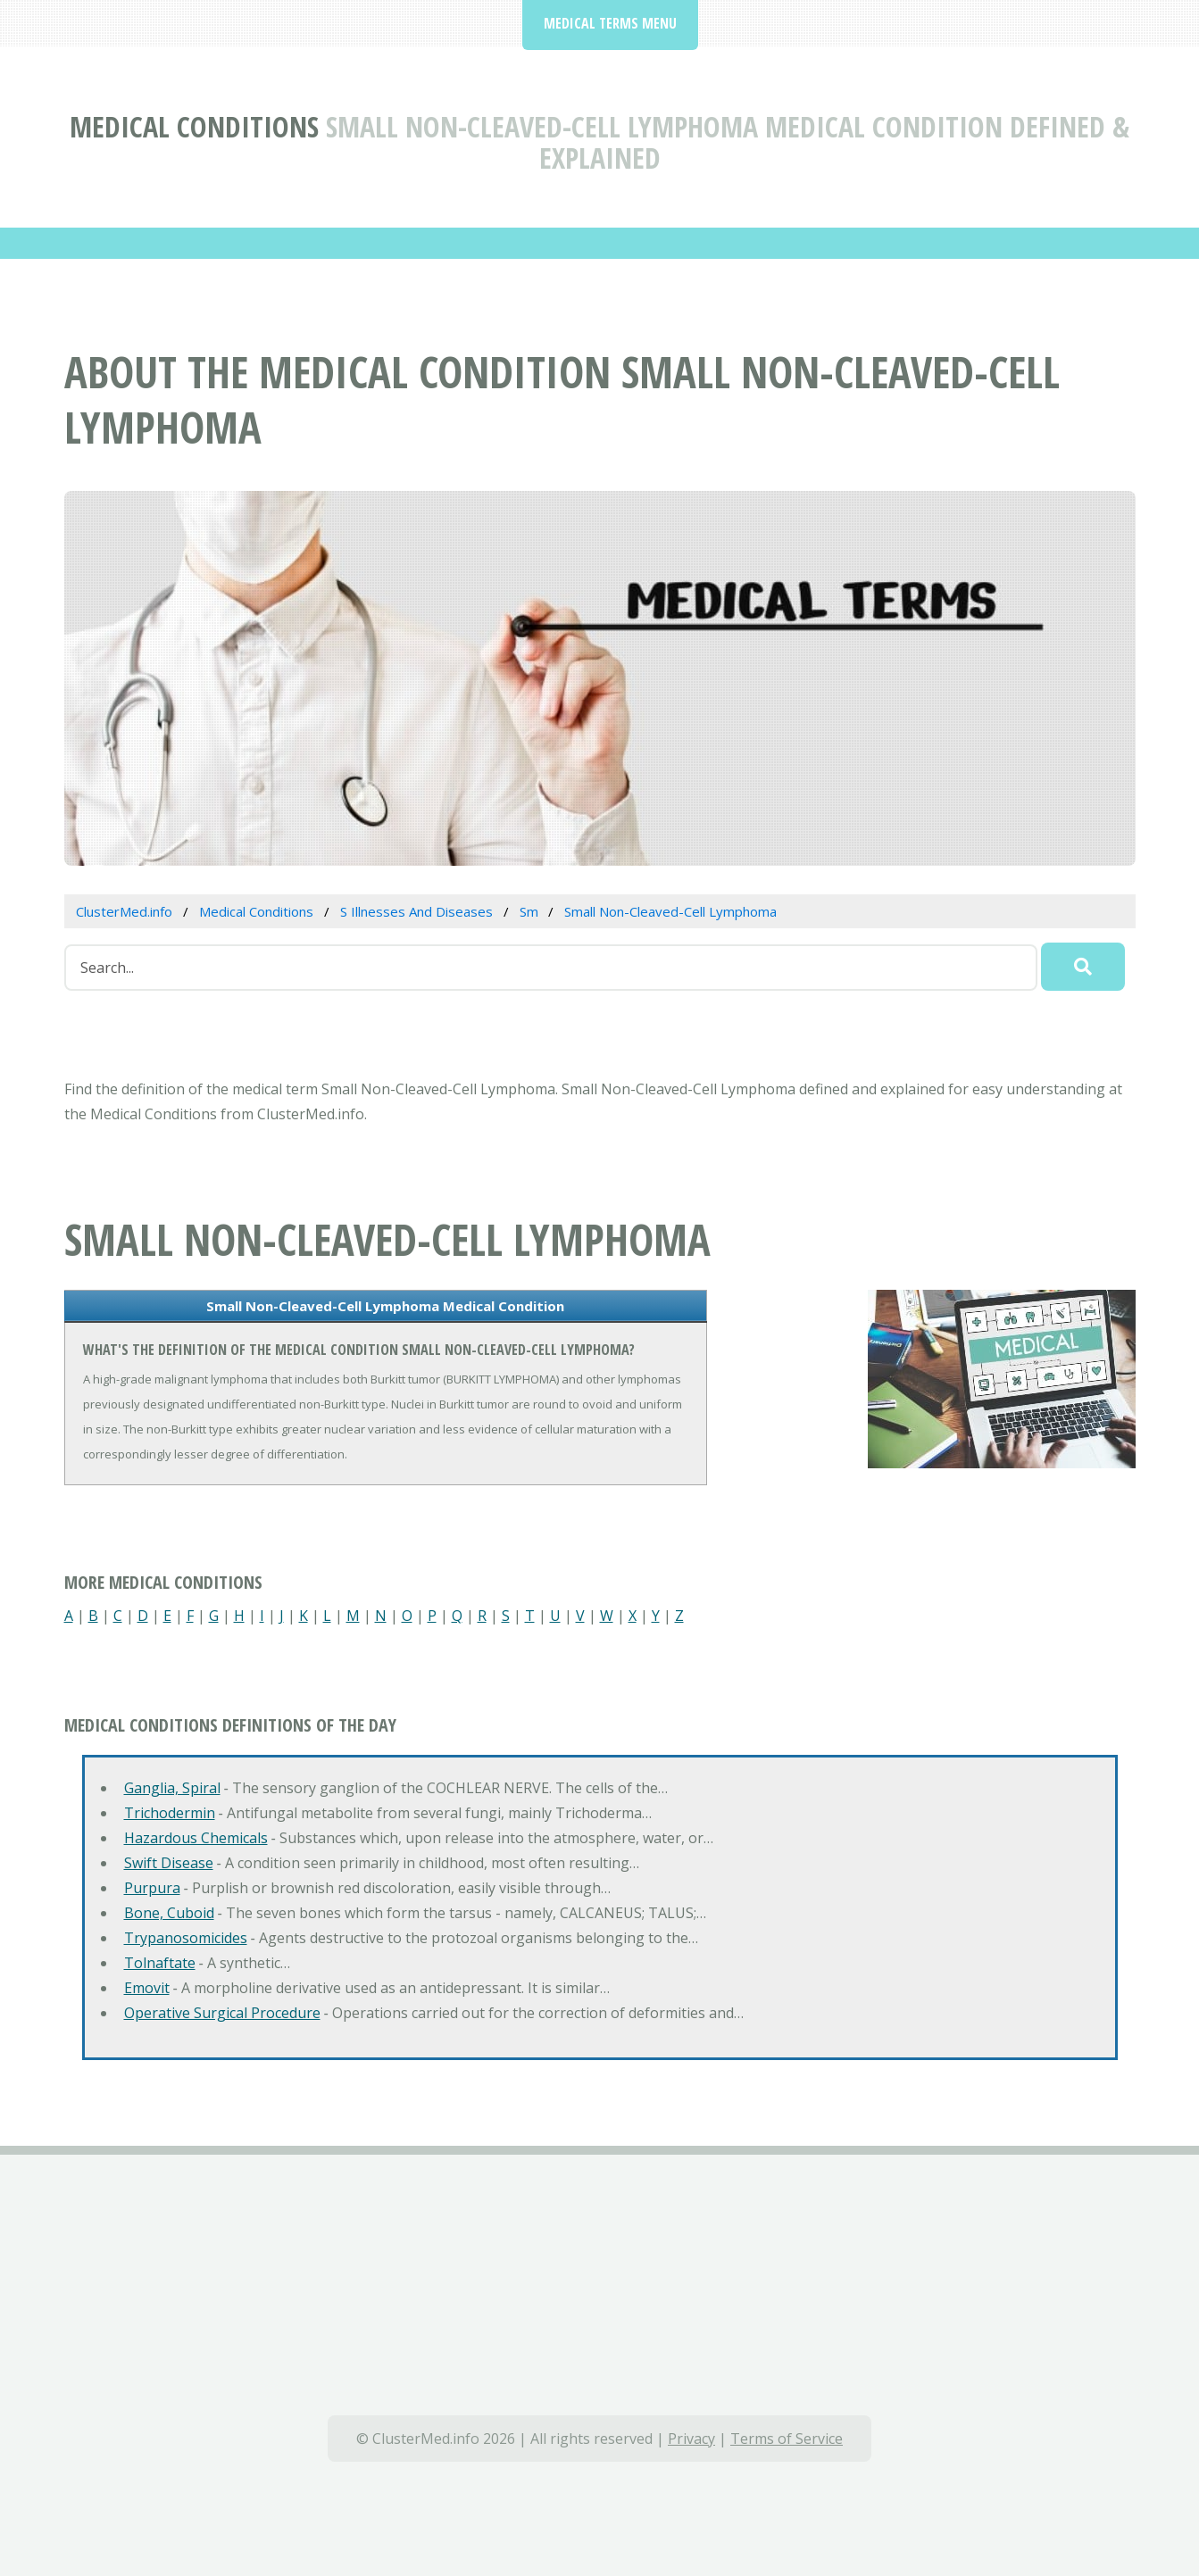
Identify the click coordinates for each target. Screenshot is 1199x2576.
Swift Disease (168, 1863)
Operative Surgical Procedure (222, 2013)
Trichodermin (169, 1813)
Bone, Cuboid (169, 1913)
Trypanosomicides (185, 1938)
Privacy (691, 2438)
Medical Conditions (194, 126)
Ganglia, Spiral (172, 1788)
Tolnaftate (160, 1963)
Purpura (152, 1888)
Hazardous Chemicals (196, 1838)
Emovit (147, 1988)
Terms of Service (786, 2438)
